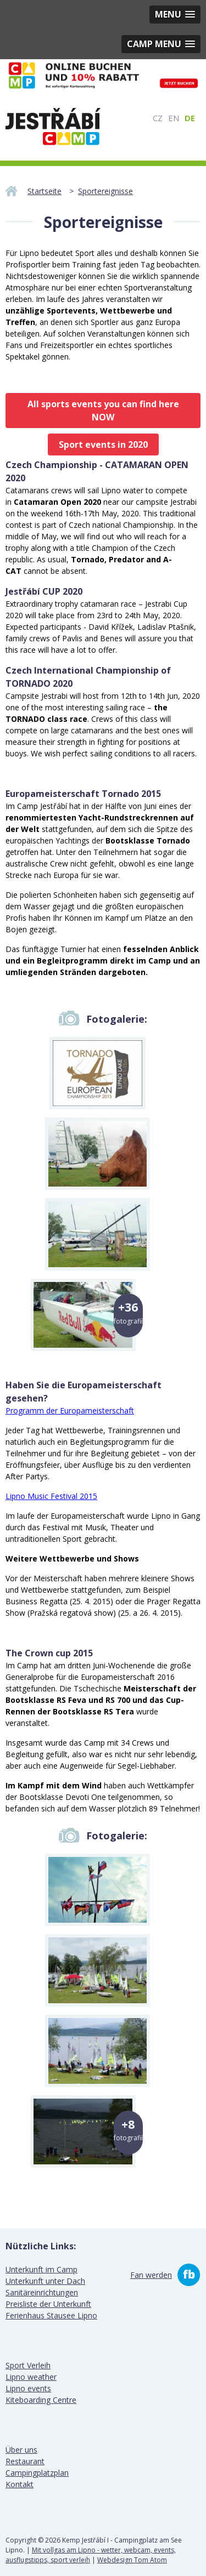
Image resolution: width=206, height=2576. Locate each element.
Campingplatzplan (37, 2472)
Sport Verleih (28, 2365)
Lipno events (28, 2388)
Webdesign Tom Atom (132, 2559)
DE (190, 117)
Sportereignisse (105, 191)
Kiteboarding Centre (40, 2400)
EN (173, 117)
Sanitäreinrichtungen (41, 2292)
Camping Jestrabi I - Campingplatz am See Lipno (53, 126)
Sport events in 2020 (103, 444)
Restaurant (24, 2461)
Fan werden (151, 2275)
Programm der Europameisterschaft (69, 1410)
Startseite (44, 191)
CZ (158, 117)
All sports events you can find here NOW (103, 410)
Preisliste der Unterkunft (48, 2304)
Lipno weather (31, 2377)
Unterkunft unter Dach (45, 2281)
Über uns (21, 2449)
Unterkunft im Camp (41, 2269)
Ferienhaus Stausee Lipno (51, 2315)
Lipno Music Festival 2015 (51, 1496)
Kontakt (19, 2484)
